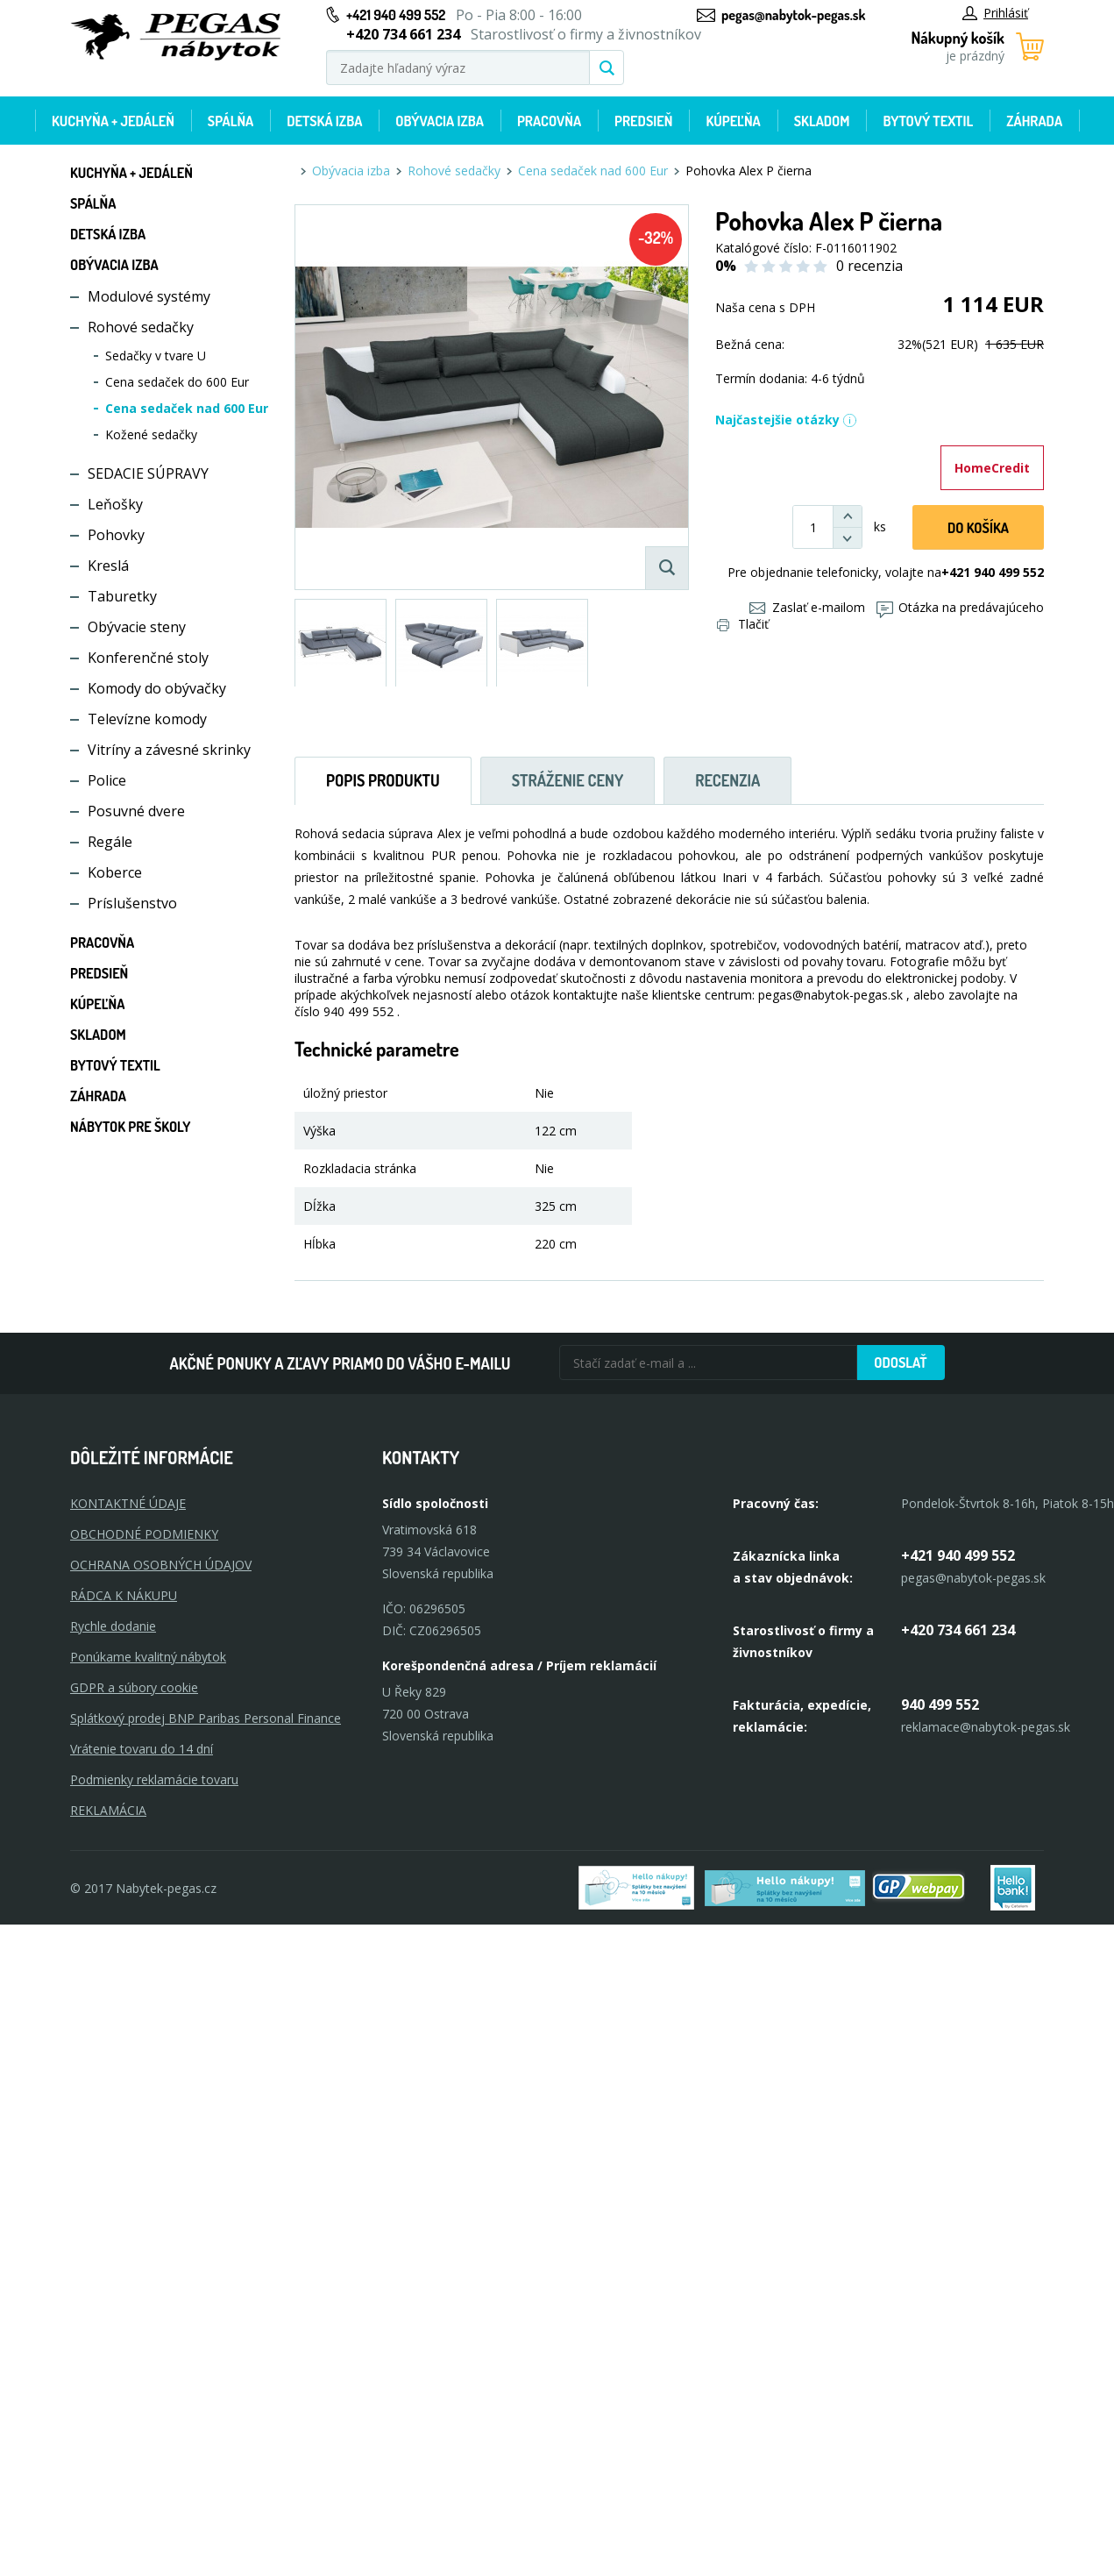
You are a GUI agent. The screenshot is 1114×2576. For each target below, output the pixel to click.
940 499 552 (940, 1704)
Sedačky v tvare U (155, 355)
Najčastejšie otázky (786, 419)
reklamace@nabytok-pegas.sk (985, 1727)
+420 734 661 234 (958, 1630)
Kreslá (108, 565)
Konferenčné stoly (148, 657)
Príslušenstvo (132, 903)
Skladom (822, 121)
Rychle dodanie (113, 1626)
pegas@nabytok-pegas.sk (793, 15)
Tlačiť (743, 624)
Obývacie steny (137, 627)
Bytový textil (928, 121)
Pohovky (116, 534)
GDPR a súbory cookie (134, 1687)
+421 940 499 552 (395, 15)
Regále (110, 841)
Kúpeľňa (733, 121)
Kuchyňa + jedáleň (113, 121)
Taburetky (122, 596)
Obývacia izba (439, 121)
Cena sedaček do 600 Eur (177, 382)
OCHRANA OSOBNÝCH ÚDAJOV (161, 1564)
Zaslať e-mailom (807, 607)
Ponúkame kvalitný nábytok (148, 1656)
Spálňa (230, 121)
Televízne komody (147, 719)
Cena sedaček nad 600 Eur (186, 408)
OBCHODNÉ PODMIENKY (144, 1534)
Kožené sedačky (151, 434)
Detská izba (324, 121)
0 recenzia (869, 265)
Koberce (115, 872)
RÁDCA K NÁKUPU (123, 1595)
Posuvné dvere (136, 811)
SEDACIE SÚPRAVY (148, 473)
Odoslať (900, 1362)
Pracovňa (549, 121)
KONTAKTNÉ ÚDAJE (128, 1503)
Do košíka (978, 528)
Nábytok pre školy (130, 1126)
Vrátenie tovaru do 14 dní (141, 1748)
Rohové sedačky (141, 327)
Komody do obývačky (157, 688)
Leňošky (115, 504)
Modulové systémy (149, 296)
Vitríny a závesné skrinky (169, 749)
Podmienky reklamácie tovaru (154, 1779)
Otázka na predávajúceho (960, 607)
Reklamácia (108, 1810)
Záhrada (1034, 121)
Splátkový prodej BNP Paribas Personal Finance (205, 1718)
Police (107, 780)
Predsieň (643, 121)
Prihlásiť (995, 12)
